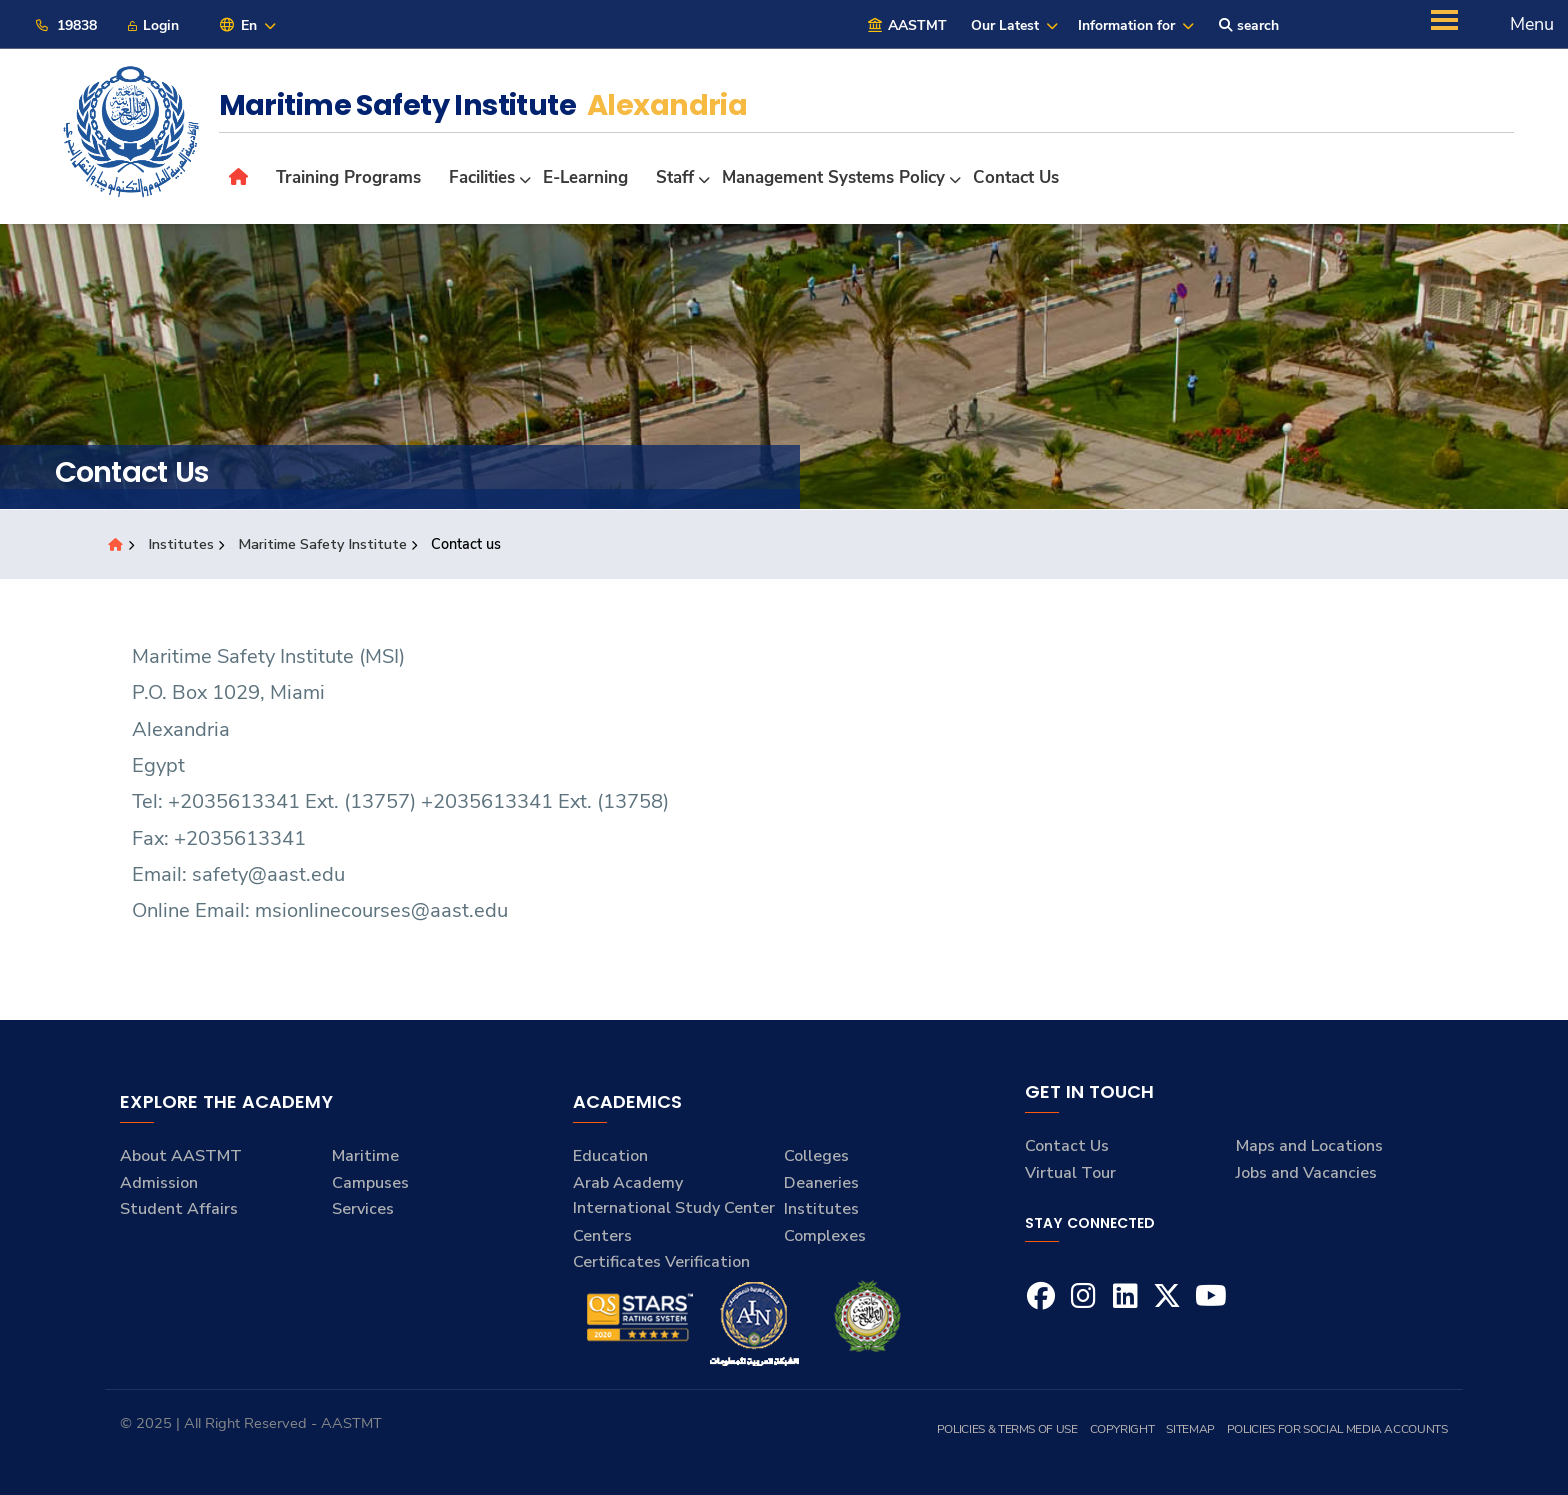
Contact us (1016, 177)
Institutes (182, 544)
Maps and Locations (1309, 1146)
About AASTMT (181, 1156)
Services (363, 1209)
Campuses (370, 1183)
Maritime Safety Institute (323, 544)
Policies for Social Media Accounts (1337, 1429)
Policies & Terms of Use (1007, 1429)
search (1249, 25)
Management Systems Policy (833, 177)
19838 (65, 25)
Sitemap (1190, 1429)
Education (610, 1156)
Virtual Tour (1070, 1173)
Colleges (816, 1156)
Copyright (1122, 1429)
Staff (675, 177)
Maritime (365, 1156)
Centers (602, 1236)
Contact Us (1067, 1146)
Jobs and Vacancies (1306, 1173)
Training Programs (348, 177)
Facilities (482, 177)
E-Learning (585, 177)
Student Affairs (179, 1209)
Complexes (825, 1236)
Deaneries (821, 1183)
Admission (159, 1183)
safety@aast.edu (268, 874)
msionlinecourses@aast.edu (381, 910)
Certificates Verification (661, 1262)
